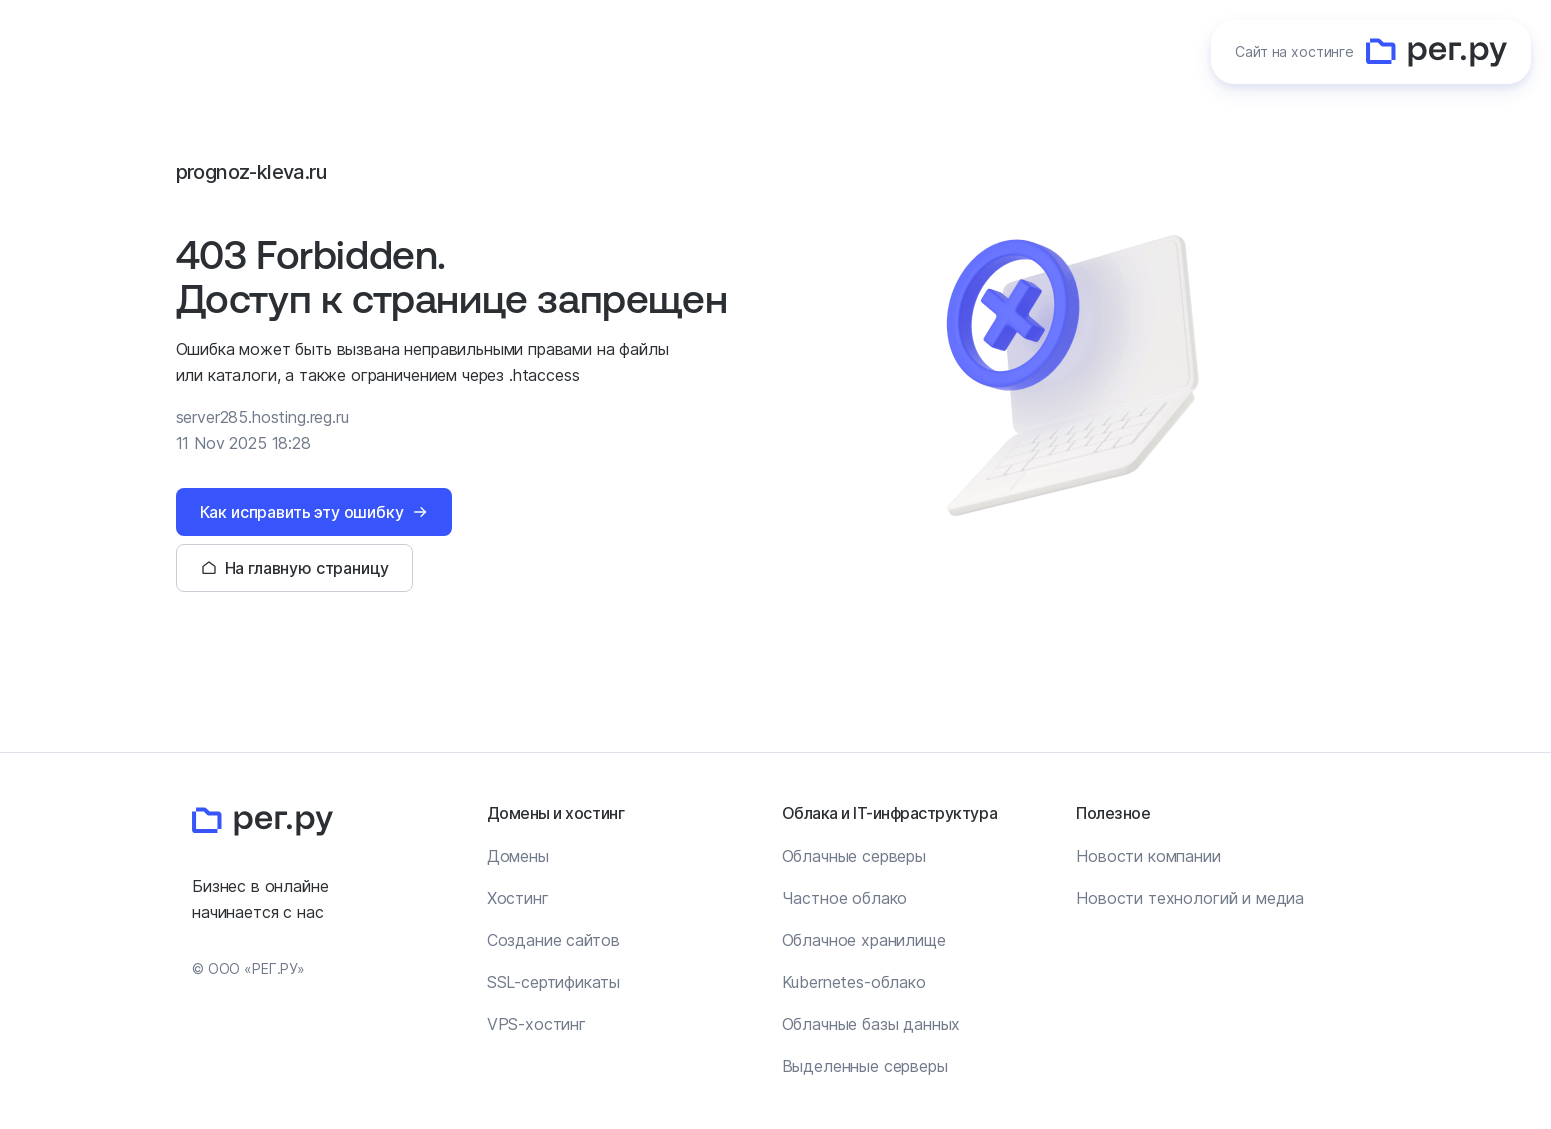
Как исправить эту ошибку (302, 512)
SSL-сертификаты (553, 982)
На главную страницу (307, 568)
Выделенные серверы (865, 1066)
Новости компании (1148, 856)
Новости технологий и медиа (1190, 898)
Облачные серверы (854, 856)
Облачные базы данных (871, 1024)
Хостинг (518, 898)
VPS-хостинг (536, 1024)
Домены (518, 856)
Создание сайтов (553, 940)
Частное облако (845, 898)
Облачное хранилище (864, 940)
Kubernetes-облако (854, 982)
